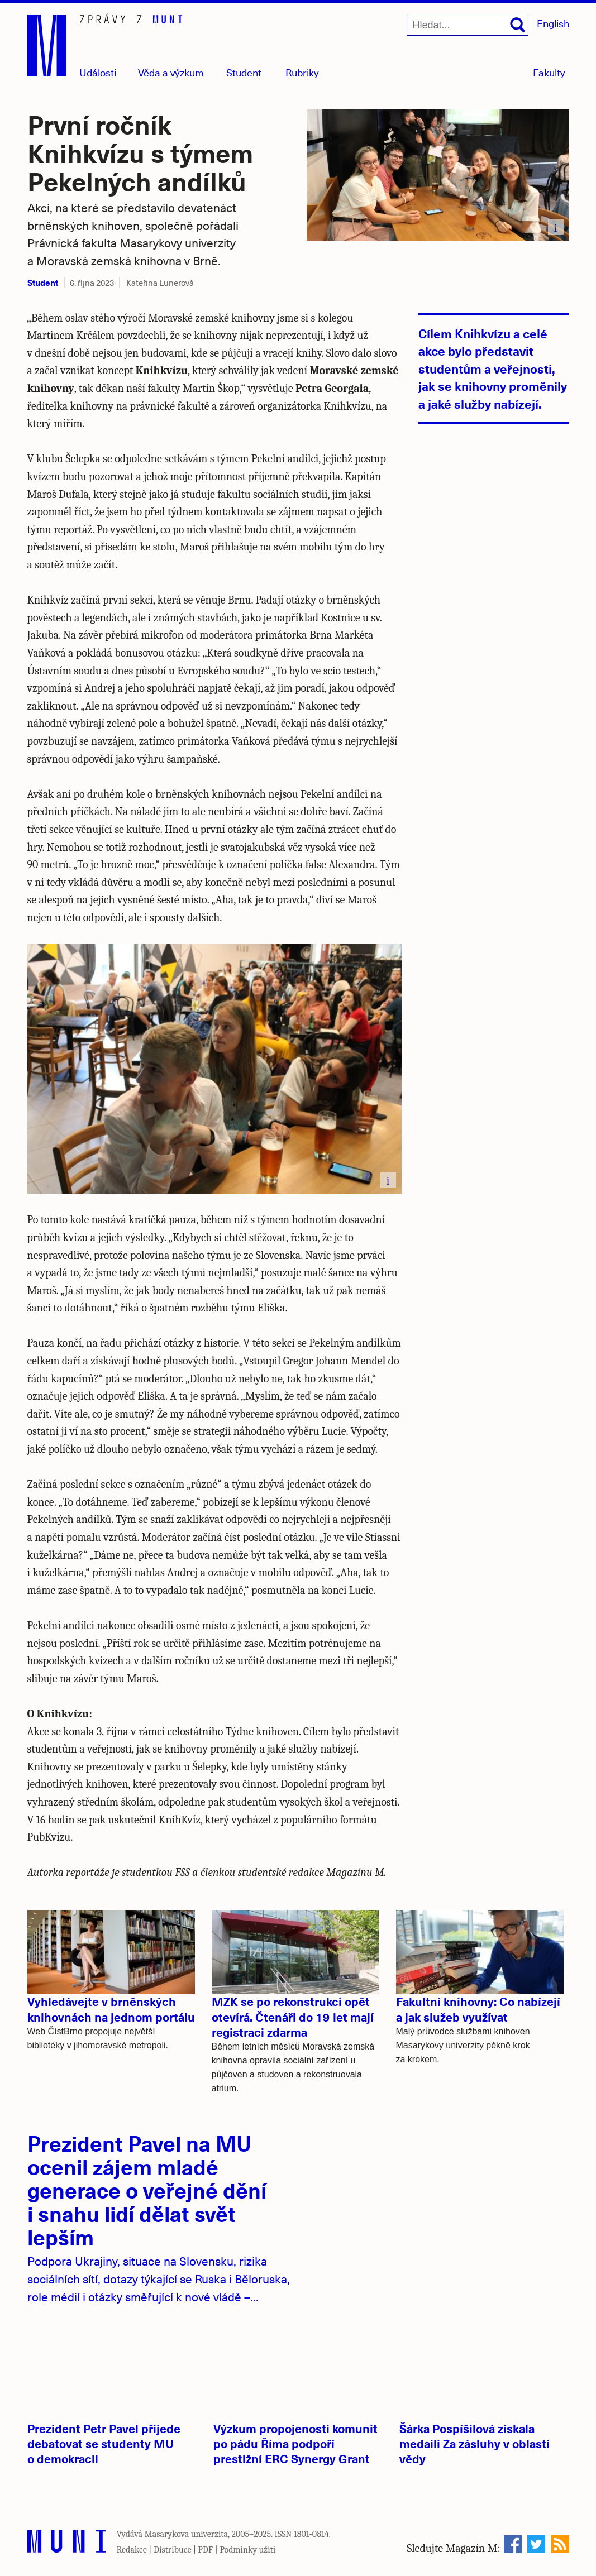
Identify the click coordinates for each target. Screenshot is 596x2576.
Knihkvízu (162, 370)
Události (97, 72)
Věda (171, 72)
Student (243, 72)
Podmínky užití (247, 2550)
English (553, 23)
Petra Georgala (332, 388)
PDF (205, 2550)
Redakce (132, 2550)
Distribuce (173, 2550)
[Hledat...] (467, 25)
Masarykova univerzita (186, 2534)
